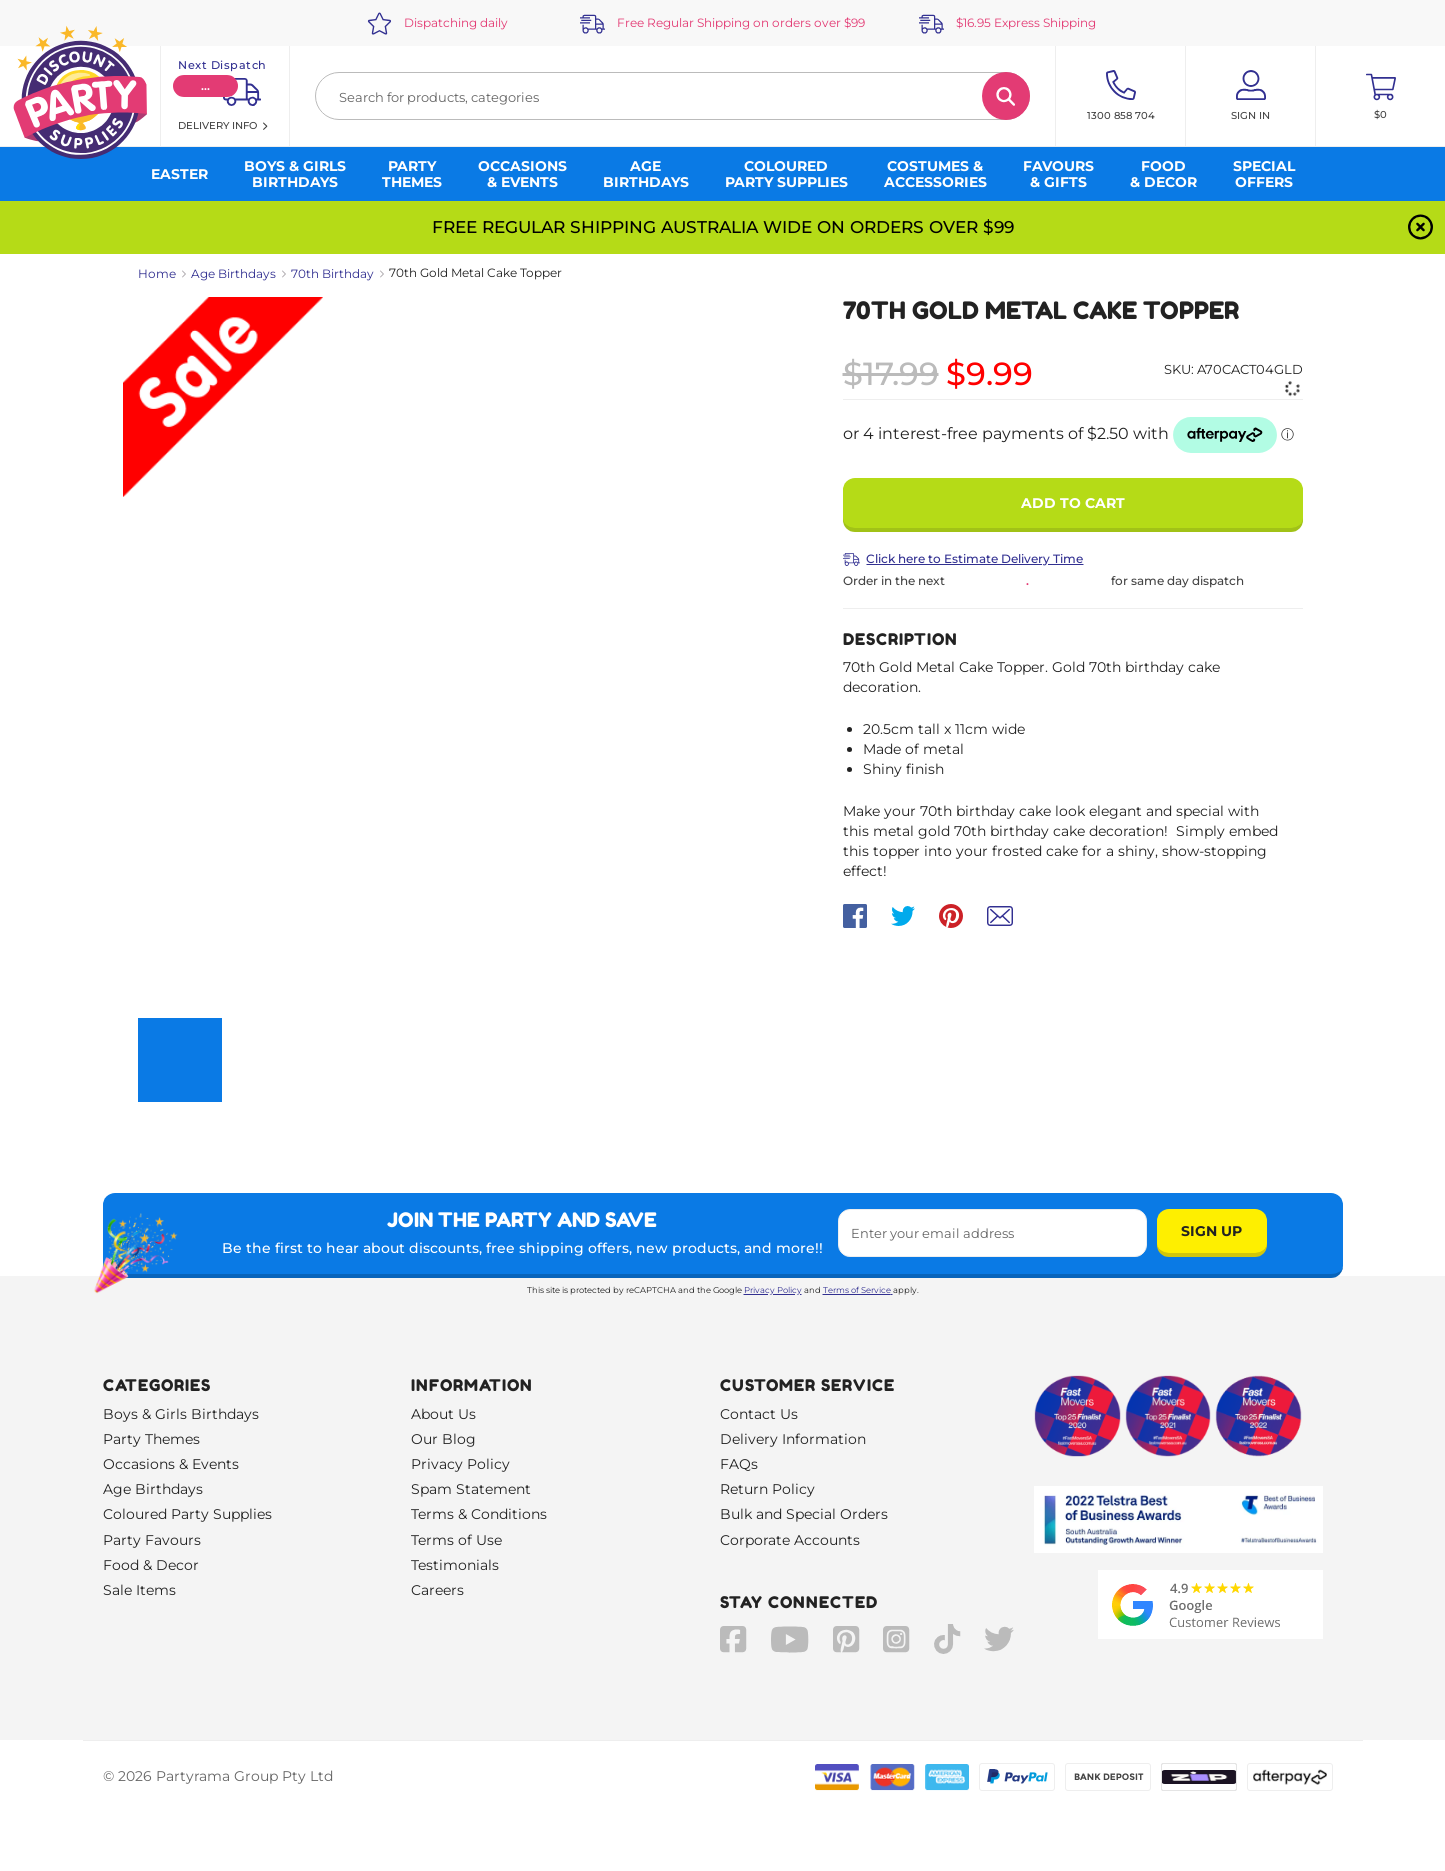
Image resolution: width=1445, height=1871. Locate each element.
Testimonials (455, 1565)
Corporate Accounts (790, 1540)
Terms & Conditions (479, 1514)
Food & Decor (151, 1565)
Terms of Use (456, 1540)
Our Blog (443, 1439)
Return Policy (767, 1489)
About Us (443, 1414)
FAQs (739, 1464)
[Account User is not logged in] (1250, 96)
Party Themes (151, 1439)
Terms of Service (858, 1290)
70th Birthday (332, 273)
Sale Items (139, 1590)
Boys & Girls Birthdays (181, 1414)
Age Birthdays (233, 273)
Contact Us (759, 1414)
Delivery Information (793, 1439)
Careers (437, 1590)
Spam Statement (471, 1489)
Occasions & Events (171, 1464)
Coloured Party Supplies (187, 1514)
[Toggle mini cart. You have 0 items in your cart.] (1380, 96)
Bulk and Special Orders (804, 1514)
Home (157, 273)
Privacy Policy (773, 1290)
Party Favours (152, 1540)
